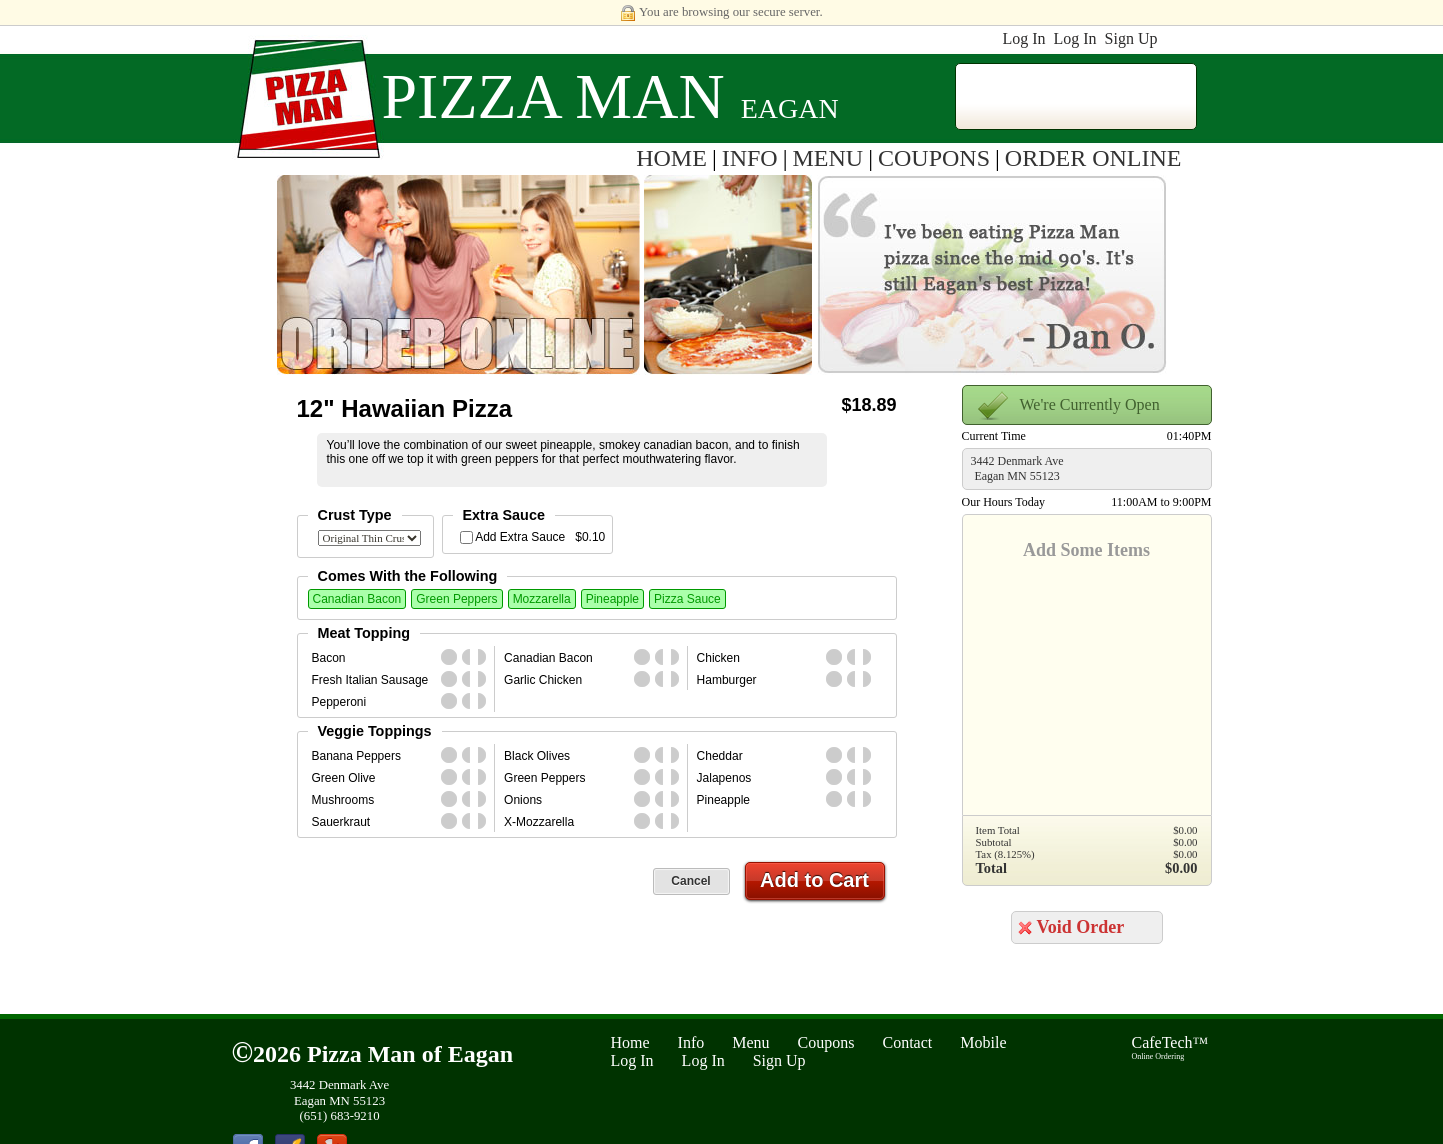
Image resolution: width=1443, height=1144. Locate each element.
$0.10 (590, 537)
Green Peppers (456, 599)
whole (449, 657)
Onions (523, 800)
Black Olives (537, 756)
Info (691, 1042)
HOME (671, 158)
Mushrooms (343, 800)
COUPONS (934, 158)
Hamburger (727, 680)
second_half (486, 657)
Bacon (329, 658)
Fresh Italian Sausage (370, 680)
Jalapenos (724, 778)
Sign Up (1131, 38)
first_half (470, 657)
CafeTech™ (1170, 1047)
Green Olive (344, 778)
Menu (750, 1042)
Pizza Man (553, 96)
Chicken (718, 658)
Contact (908, 1042)
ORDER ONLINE (1093, 158)
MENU (828, 158)
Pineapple (612, 599)
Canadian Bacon (357, 599)
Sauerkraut (341, 822)
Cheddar (720, 756)
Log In (1023, 38)
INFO (750, 158)
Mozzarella (542, 599)
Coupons (826, 1042)
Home (630, 1042)
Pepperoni (339, 702)
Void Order (1081, 927)
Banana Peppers (356, 756)
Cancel (690, 881)
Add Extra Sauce (520, 537)
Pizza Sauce (687, 599)
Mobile (983, 1042)
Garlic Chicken (543, 680)
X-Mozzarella (539, 822)
